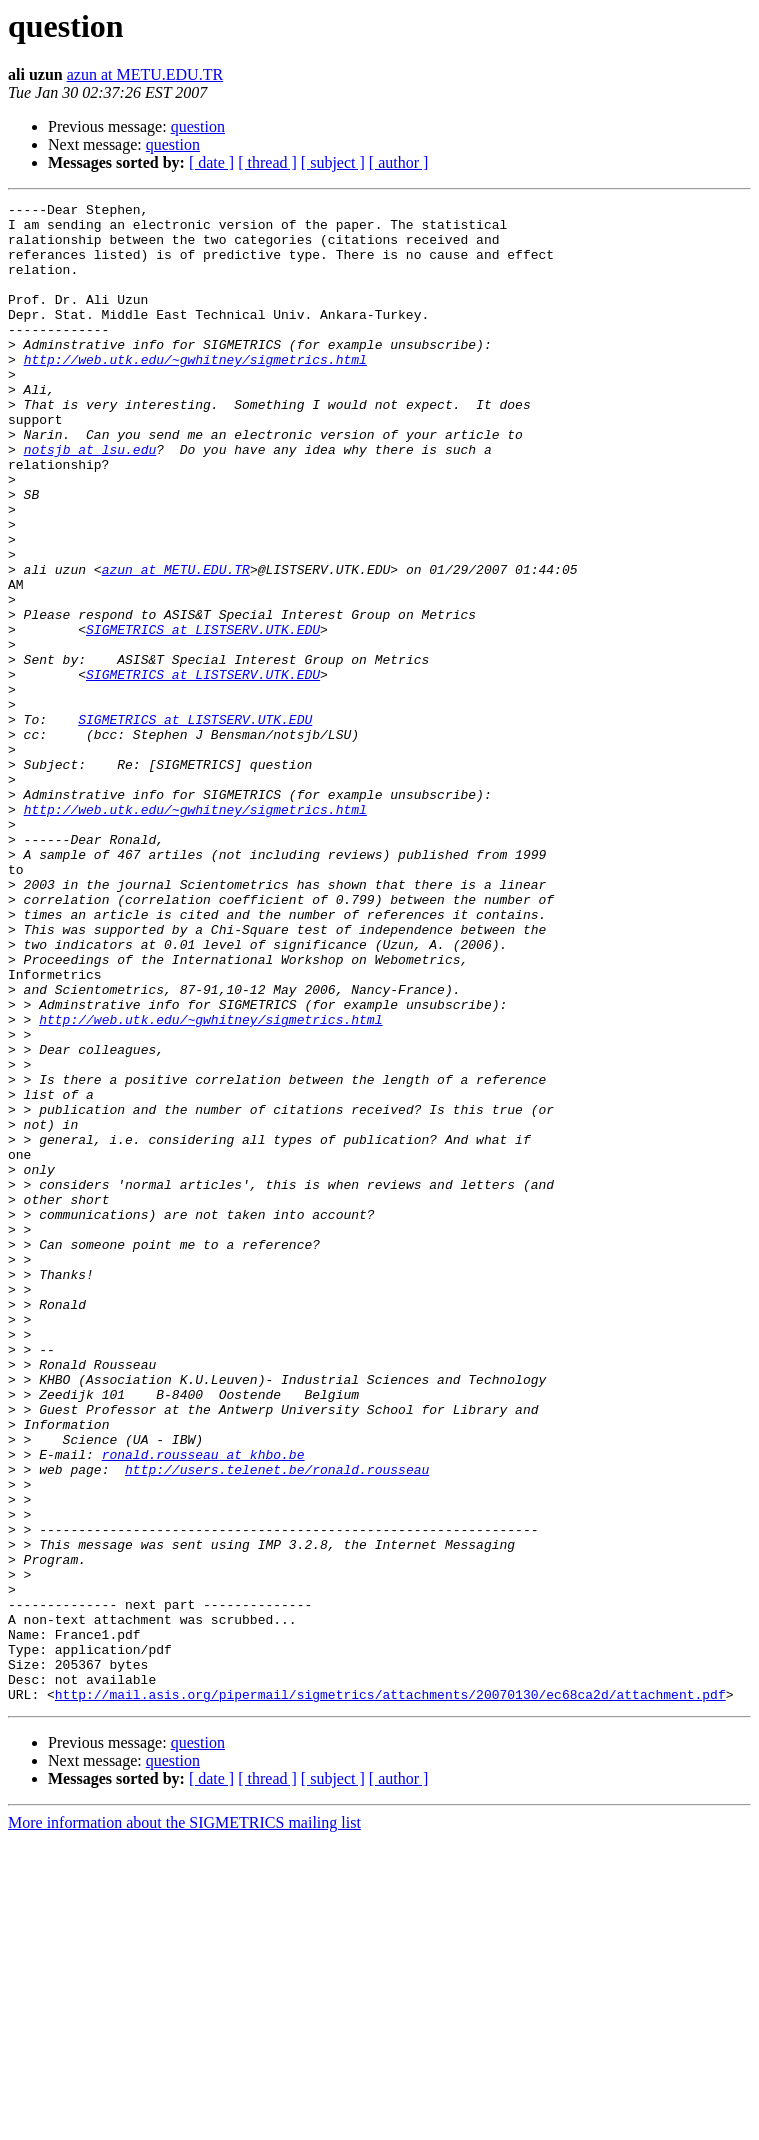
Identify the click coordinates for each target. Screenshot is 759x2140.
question (198, 126)
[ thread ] (267, 162)
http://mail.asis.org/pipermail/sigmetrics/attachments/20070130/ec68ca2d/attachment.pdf (390, 1994)
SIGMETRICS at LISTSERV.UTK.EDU (203, 716)
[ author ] (399, 162)
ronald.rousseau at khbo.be (203, 1706)
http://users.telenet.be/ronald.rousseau (277, 1724)
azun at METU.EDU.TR (145, 74)
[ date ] (211, 162)
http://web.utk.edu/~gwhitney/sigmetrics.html (195, 392)
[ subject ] (333, 162)
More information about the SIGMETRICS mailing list (184, 2122)
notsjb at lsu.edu (90, 500)
